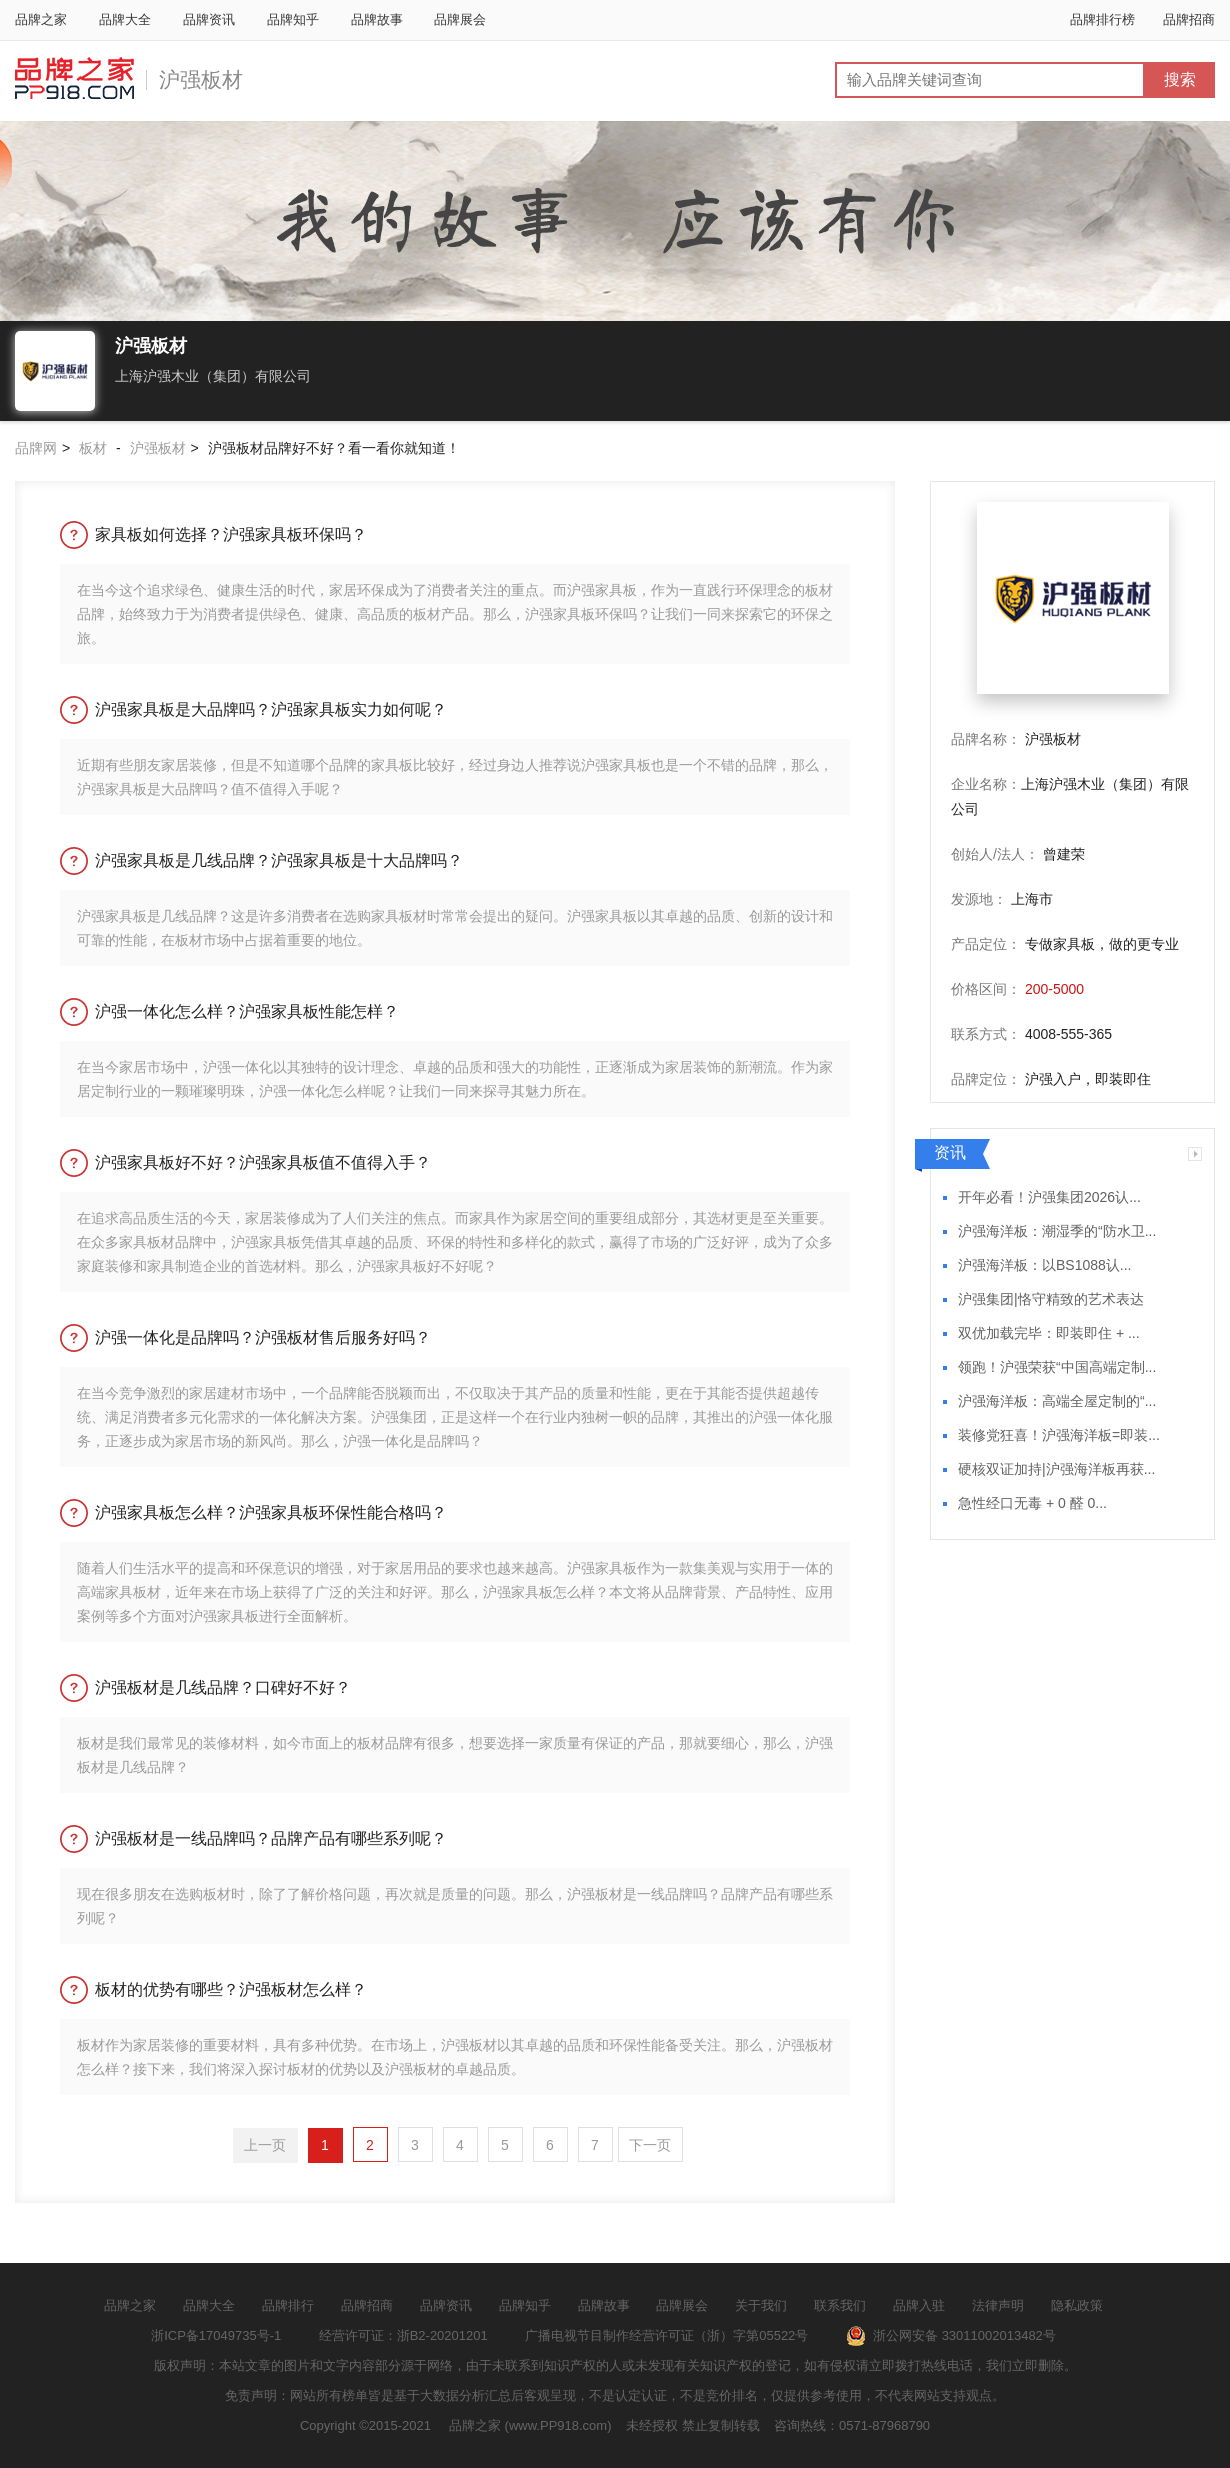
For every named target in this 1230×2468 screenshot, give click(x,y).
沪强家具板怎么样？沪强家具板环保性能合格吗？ (271, 1512)
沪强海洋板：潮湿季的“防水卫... (1057, 1231)
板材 (93, 448)
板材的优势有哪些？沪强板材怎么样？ (231, 1989)
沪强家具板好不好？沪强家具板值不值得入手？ (263, 1162)
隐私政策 (1077, 2305)
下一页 (650, 2145)
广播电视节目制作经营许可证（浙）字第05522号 (666, 2335)
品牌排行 (288, 2305)
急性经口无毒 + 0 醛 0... (1032, 1503)
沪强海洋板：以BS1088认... (1045, 1265)
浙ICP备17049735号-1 (216, 2335)
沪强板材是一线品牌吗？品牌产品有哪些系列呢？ (271, 1838)
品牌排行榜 (1102, 19)
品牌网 (36, 448)
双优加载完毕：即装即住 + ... (1049, 1333)
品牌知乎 (293, 19)
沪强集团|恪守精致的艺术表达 (1051, 1299)
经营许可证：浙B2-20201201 (403, 2335)
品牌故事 (377, 19)
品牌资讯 (209, 19)
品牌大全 (125, 19)
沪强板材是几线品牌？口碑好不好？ (223, 1687)
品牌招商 (1189, 19)
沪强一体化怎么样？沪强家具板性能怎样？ (247, 1011)
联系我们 (840, 2305)
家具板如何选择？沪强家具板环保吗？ (231, 534)
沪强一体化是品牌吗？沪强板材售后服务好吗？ (263, 1337)
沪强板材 (201, 79)
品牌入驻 (919, 2305)
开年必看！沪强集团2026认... (1049, 1197)
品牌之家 (41, 19)
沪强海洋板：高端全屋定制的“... (1057, 1401)
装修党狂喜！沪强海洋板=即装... (1059, 1435)
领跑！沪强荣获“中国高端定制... (1057, 1367)
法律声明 (998, 2305)
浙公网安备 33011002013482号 (951, 2335)
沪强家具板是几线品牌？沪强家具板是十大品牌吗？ (279, 860)
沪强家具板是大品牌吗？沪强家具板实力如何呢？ (271, 709)
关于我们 (761, 2305)
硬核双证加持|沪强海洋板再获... (1056, 1469)
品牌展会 (460, 19)
